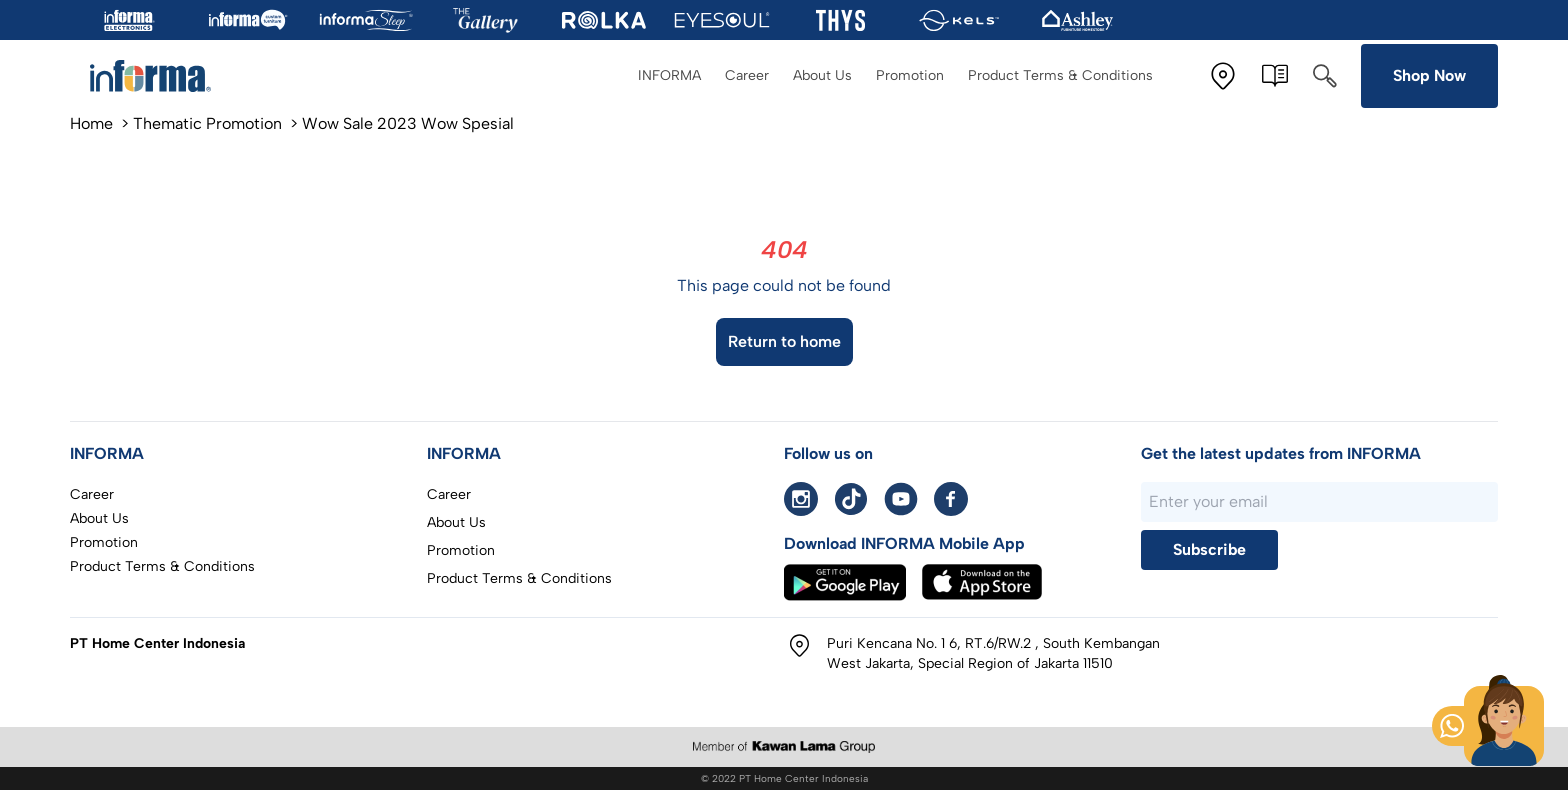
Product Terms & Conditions (1060, 75)
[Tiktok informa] (851, 499)
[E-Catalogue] (1275, 76)
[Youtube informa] (901, 499)
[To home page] (160, 76)
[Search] (1325, 76)
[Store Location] (1223, 76)
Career (747, 75)
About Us (822, 75)
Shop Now (1429, 75)
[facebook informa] (951, 499)
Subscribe (1209, 549)
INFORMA (669, 75)
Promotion (910, 75)
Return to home (784, 341)
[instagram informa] (801, 499)
